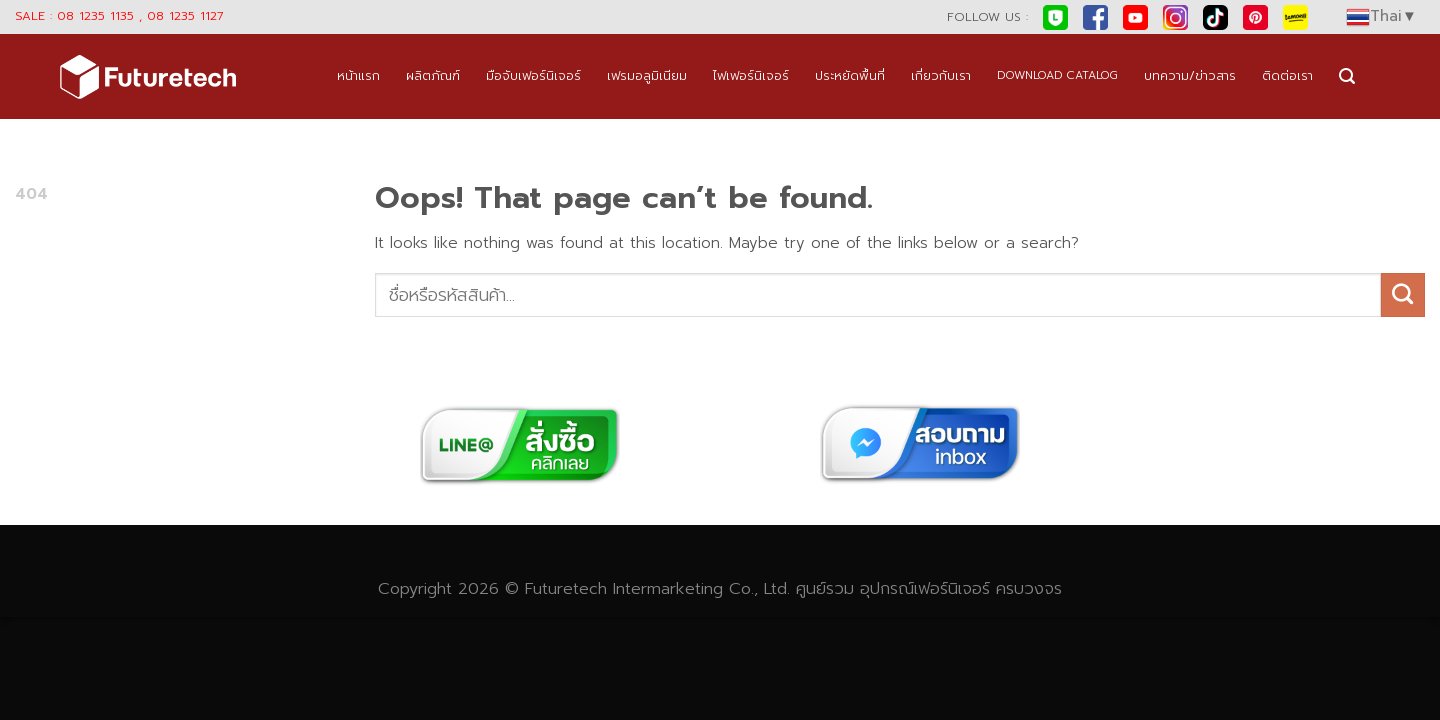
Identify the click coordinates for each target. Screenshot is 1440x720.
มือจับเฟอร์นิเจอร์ (533, 75)
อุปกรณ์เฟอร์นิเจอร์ (925, 588)
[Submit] (1403, 295)
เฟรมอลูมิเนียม (647, 75)
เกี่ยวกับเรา (941, 75)
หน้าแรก (358, 75)
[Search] (1347, 76)
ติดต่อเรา (1287, 75)
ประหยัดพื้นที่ (850, 75)
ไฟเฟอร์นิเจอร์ (751, 75)
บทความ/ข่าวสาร (1190, 75)
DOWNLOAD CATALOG (1057, 75)
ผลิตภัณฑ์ (433, 75)
